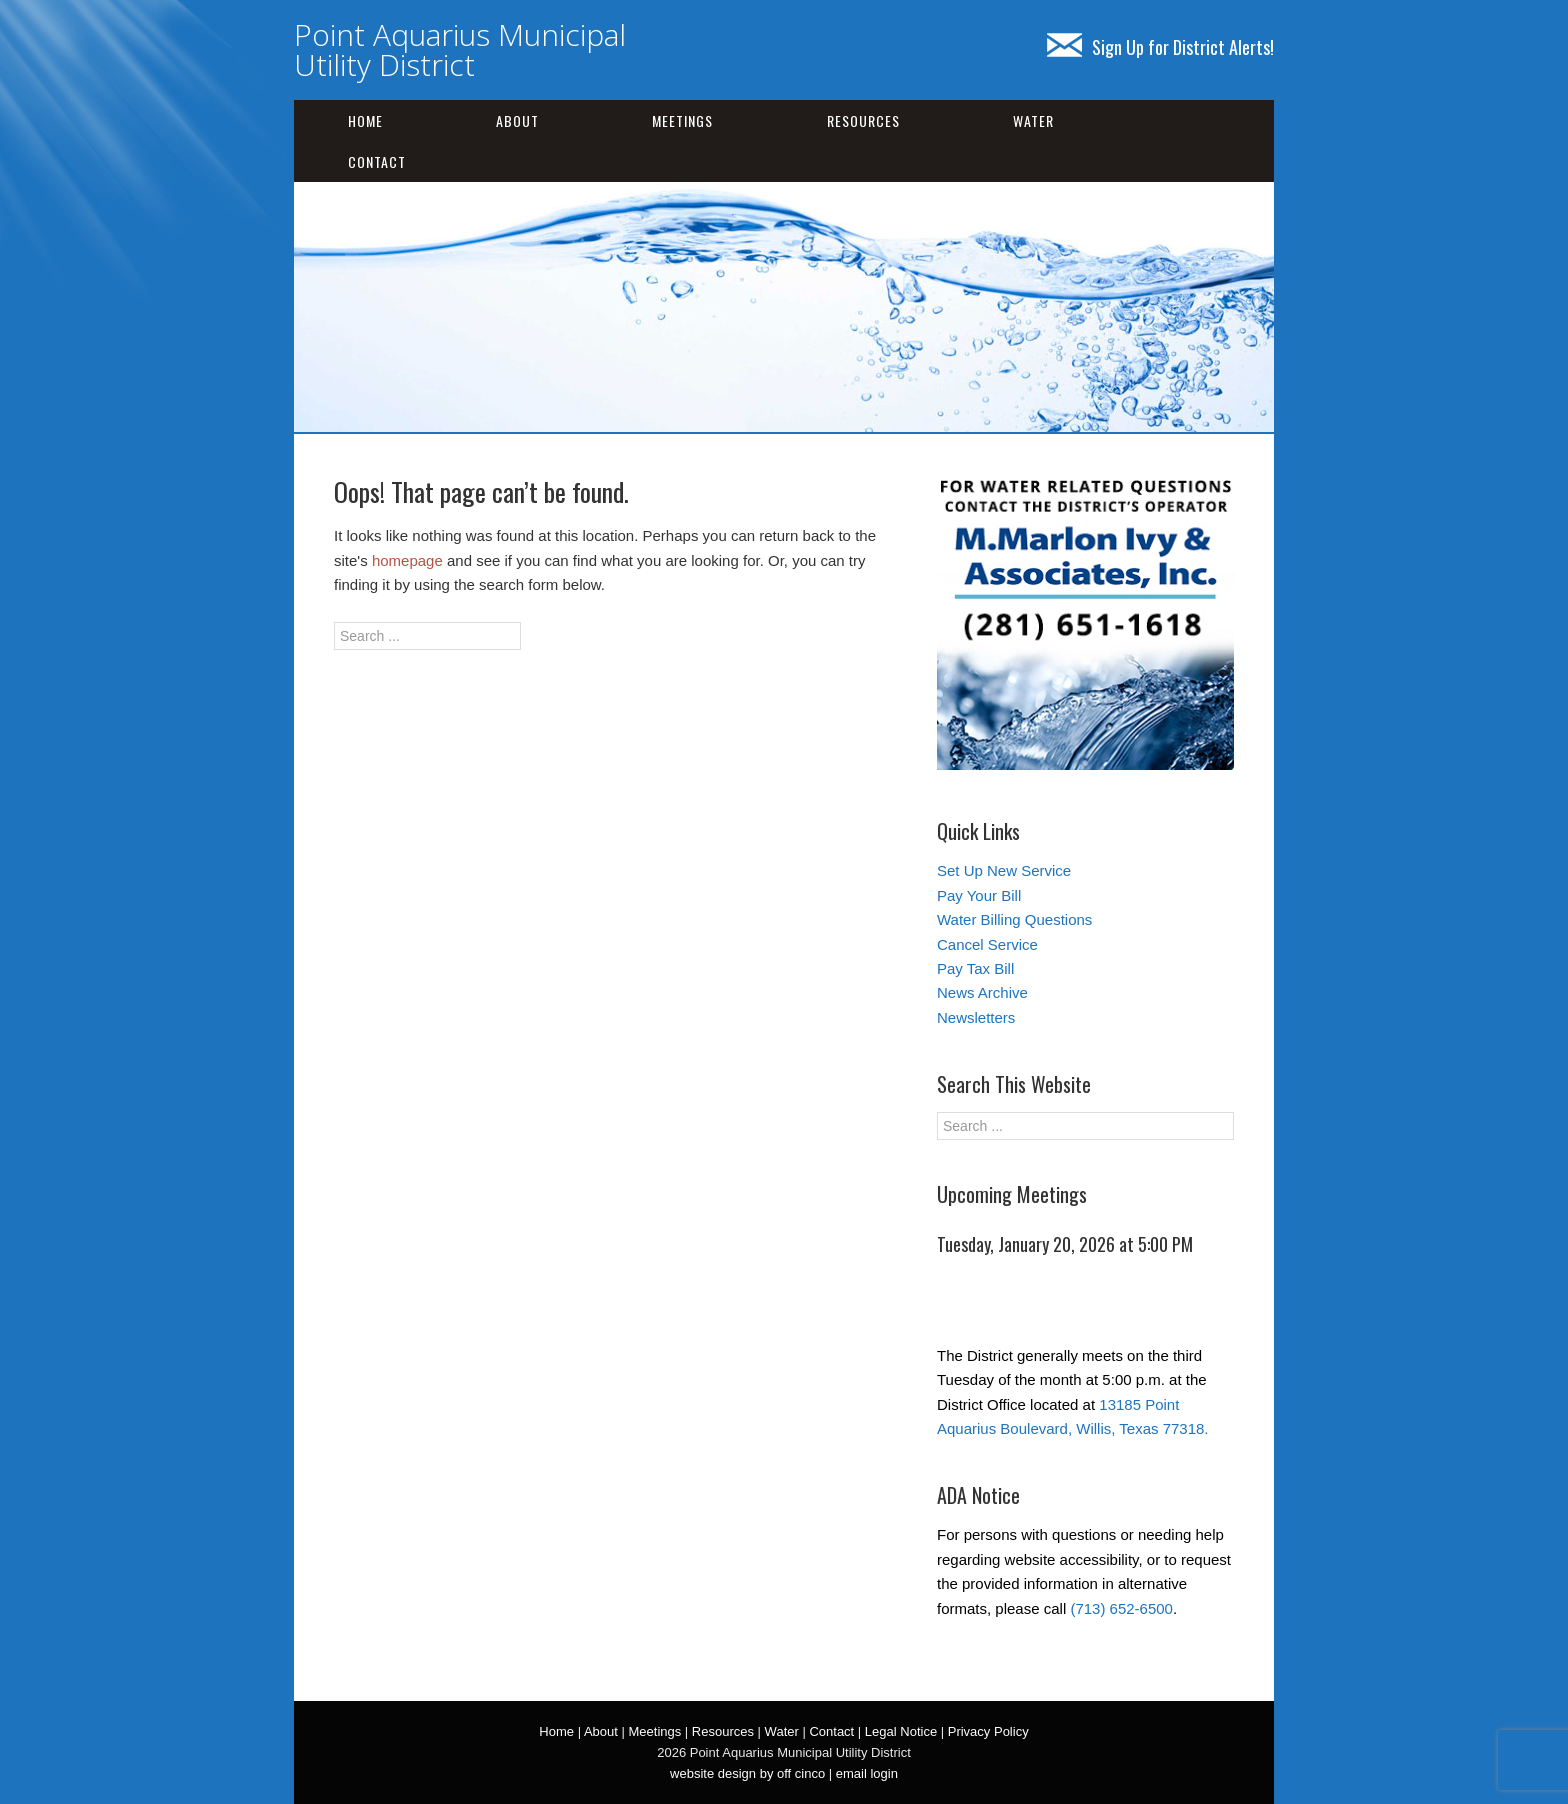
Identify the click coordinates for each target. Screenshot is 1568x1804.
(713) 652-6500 (1121, 1608)
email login (867, 1773)
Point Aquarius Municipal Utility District (460, 49)
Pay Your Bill (979, 895)
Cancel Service (987, 944)
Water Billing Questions (1014, 919)
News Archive (982, 992)
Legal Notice (901, 1731)
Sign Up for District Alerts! (1160, 47)
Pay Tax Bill (975, 968)
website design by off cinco (747, 1773)
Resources (863, 120)
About (517, 120)
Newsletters (976, 1017)
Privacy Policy (988, 1731)
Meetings (682, 120)
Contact (377, 161)
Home (365, 120)
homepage (407, 560)
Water (1033, 120)
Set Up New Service (1004, 870)
